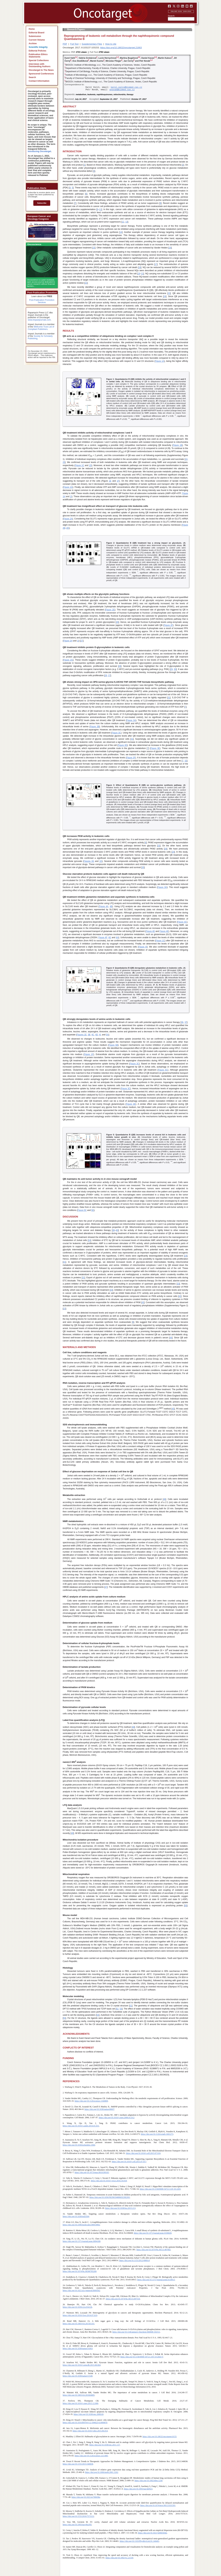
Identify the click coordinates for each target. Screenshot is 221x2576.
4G (109, 937)
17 (156, 264)
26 (117, 622)
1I (71, 496)
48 (133, 1727)
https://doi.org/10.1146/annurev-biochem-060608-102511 (136, 2332)
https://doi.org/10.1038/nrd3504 (76, 2216)
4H (117, 937)
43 (143, 1302)
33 (159, 845)
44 (171, 1337)
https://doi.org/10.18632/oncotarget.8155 (160, 2436)
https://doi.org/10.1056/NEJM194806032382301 (109, 2197)
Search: (171, 16)
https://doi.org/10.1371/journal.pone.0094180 (81, 2241)
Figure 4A (103, 906)
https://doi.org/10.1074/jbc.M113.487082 (153, 2249)
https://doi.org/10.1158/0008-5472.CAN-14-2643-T (141, 2357)
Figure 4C (182, 922)
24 (165, 296)
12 (123, 222)
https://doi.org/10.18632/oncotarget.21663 (121, 47)
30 (175, 669)
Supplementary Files (92, 44)
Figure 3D (122, 745)
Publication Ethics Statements (38, 55)
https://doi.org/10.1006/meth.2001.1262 (101, 2472)
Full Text (74, 44)
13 (126, 222)
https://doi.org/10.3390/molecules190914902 (81, 2225)
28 (120, 666)
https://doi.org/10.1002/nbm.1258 (148, 2480)
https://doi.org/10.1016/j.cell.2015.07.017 (129, 2161)
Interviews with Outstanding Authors (39, 65)
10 (186, 459)
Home (32, 29)
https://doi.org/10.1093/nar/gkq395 (77, 2524)
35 (143, 867)
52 (117, 2009)
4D (96, 1034)
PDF (65, 44)
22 (86, 283)
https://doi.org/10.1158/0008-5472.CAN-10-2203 (160, 2189)
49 (72, 1833)
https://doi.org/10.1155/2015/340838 (78, 2464)
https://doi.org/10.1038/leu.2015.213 (120, 2208)
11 (100, 209)
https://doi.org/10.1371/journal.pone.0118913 (156, 2279)
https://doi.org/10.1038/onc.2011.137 (104, 2445)
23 (169, 293)
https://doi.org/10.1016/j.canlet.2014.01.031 (81, 2126)
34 (166, 849)
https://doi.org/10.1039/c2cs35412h (77, 2307)
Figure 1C (79, 465)
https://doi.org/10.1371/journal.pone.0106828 (152, 2233)
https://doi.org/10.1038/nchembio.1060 (79, 2145)
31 (169, 697)
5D (92, 1210)
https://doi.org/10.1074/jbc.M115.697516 (123, 2299)
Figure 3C (116, 733)
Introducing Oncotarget (39, 151)
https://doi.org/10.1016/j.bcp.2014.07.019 (80, 2315)
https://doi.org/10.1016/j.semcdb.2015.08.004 (81, 2365)
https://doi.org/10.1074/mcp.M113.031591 (157, 2505)
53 (121, 2009)
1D (90, 465)
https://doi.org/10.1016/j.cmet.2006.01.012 (116, 2117)
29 (171, 669)
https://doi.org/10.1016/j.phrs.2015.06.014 (90, 2431)
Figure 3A (131, 720)
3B (89, 1034)
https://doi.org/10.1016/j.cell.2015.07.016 (143, 2153)
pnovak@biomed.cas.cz (122, 90)
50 (186, 1905)
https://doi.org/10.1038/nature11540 (78, 2376)
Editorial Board (36, 32)
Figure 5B (113, 1045)
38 (113, 1230)
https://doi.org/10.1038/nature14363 (78, 2348)
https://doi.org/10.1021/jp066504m (152, 2533)
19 (139, 273)
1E (110, 481)
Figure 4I (142, 947)
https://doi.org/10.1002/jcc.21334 (119, 2557)
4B (111, 906)
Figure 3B (94, 726)
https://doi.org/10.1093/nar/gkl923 (138, 2489)
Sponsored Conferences (41, 74)
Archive (33, 43)
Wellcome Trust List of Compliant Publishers (41, 328)
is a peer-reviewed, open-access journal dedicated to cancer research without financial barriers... (41, 283)
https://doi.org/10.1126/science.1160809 (91, 2101)
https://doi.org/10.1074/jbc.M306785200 (79, 2271)
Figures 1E (82, 1034)
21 (142, 273)
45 (173, 1409)
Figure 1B (177, 445)
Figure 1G (68, 487)
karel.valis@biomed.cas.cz (126, 87)
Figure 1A (159, 361)
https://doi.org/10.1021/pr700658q (85, 2497)
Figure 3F (130, 757)
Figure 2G (68, 660)
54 (98, 2015)
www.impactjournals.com (39, 320)
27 (82, 641)
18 (139, 267)
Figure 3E (155, 748)
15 (94, 248)
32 (186, 761)
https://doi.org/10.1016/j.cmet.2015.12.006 (80, 2403)
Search (32, 77)
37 (186, 1022)
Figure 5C (82, 1210)
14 (121, 232)
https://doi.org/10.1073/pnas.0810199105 (92, 2172)
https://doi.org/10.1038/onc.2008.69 (88, 2414)
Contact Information (39, 81)
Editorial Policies (37, 51)
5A (107, 1034)
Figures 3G (89, 861)
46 (164, 1499)
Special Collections (39, 60)
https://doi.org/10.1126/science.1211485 (91, 2455)
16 (170, 248)
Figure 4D (150, 931)
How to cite (110, 44)
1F (118, 481)
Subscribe (41, 203)
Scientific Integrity (38, 47)
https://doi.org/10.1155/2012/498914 (134, 2260)
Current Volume (37, 40)
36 (182, 1022)
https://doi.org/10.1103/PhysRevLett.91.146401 (139, 2541)
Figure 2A (67, 519)
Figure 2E (110, 609)
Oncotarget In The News (41, 70)
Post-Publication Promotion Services (41, 301)
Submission (35, 36)
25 (64, 462)
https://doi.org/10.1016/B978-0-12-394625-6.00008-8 (85, 2422)
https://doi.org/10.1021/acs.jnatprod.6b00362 (81, 2290)
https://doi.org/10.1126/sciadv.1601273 (157, 2134)
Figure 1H (68, 641)
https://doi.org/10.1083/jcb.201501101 (78, 2323)
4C (93, 1034)
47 (106, 1587)
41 (64, 1262)
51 (131, 2005)
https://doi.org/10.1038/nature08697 (99, 2109)
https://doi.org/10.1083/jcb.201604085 (79, 2395)
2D (67, 528)
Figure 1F (88, 1054)
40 (117, 1230)
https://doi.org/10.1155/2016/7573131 (78, 2516)
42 (180, 1296)
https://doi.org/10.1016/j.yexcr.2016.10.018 (109, 2180)
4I (100, 1034)
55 (64, 2018)
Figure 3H (162, 887)
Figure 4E (164, 931)
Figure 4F (102, 937)
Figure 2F (168, 625)
